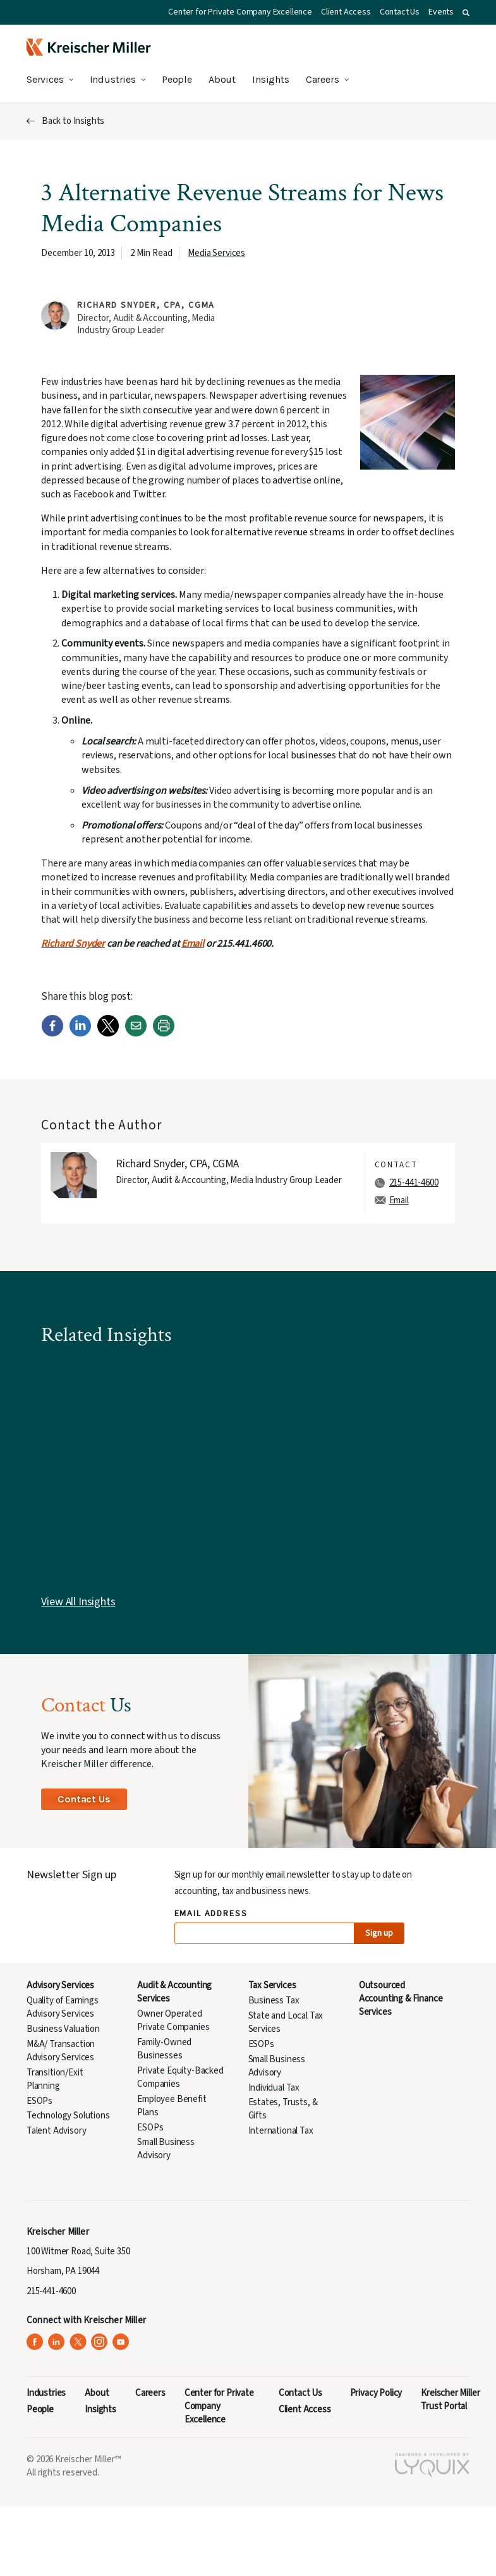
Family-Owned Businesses (164, 2049)
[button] (466, 12)
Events (441, 12)
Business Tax (273, 2000)
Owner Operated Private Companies (173, 2020)
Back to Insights (73, 121)
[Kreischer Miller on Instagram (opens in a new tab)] (99, 2341)
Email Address (211, 1914)
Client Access (346, 12)
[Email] (135, 1034)
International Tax (280, 2130)
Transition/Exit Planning (55, 2079)
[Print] (163, 1034)
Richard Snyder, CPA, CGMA (146, 305)
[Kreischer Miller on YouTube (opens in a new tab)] (121, 2341)
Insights (270, 79)
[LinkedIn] (80, 1034)
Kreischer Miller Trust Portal (450, 2399)
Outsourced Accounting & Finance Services (401, 1999)
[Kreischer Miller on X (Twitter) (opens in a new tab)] (78, 2341)
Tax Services (272, 1985)
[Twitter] (108, 1034)
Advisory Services (60, 1985)
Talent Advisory (56, 2130)
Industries (113, 79)
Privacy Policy (376, 2393)
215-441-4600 (414, 1182)
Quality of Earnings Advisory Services (63, 2007)
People (177, 79)
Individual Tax (274, 2087)
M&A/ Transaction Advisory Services (61, 2051)
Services (45, 79)
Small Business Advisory (166, 2149)
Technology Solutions (68, 2115)
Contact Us (400, 12)
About (222, 79)
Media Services (216, 253)
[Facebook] (52, 1034)
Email (192, 944)
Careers (322, 79)
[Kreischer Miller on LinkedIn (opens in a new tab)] (56, 2341)
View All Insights (78, 1602)
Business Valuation (63, 2029)
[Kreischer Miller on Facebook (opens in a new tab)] (35, 2341)
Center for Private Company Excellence (240, 12)
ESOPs (39, 2101)
